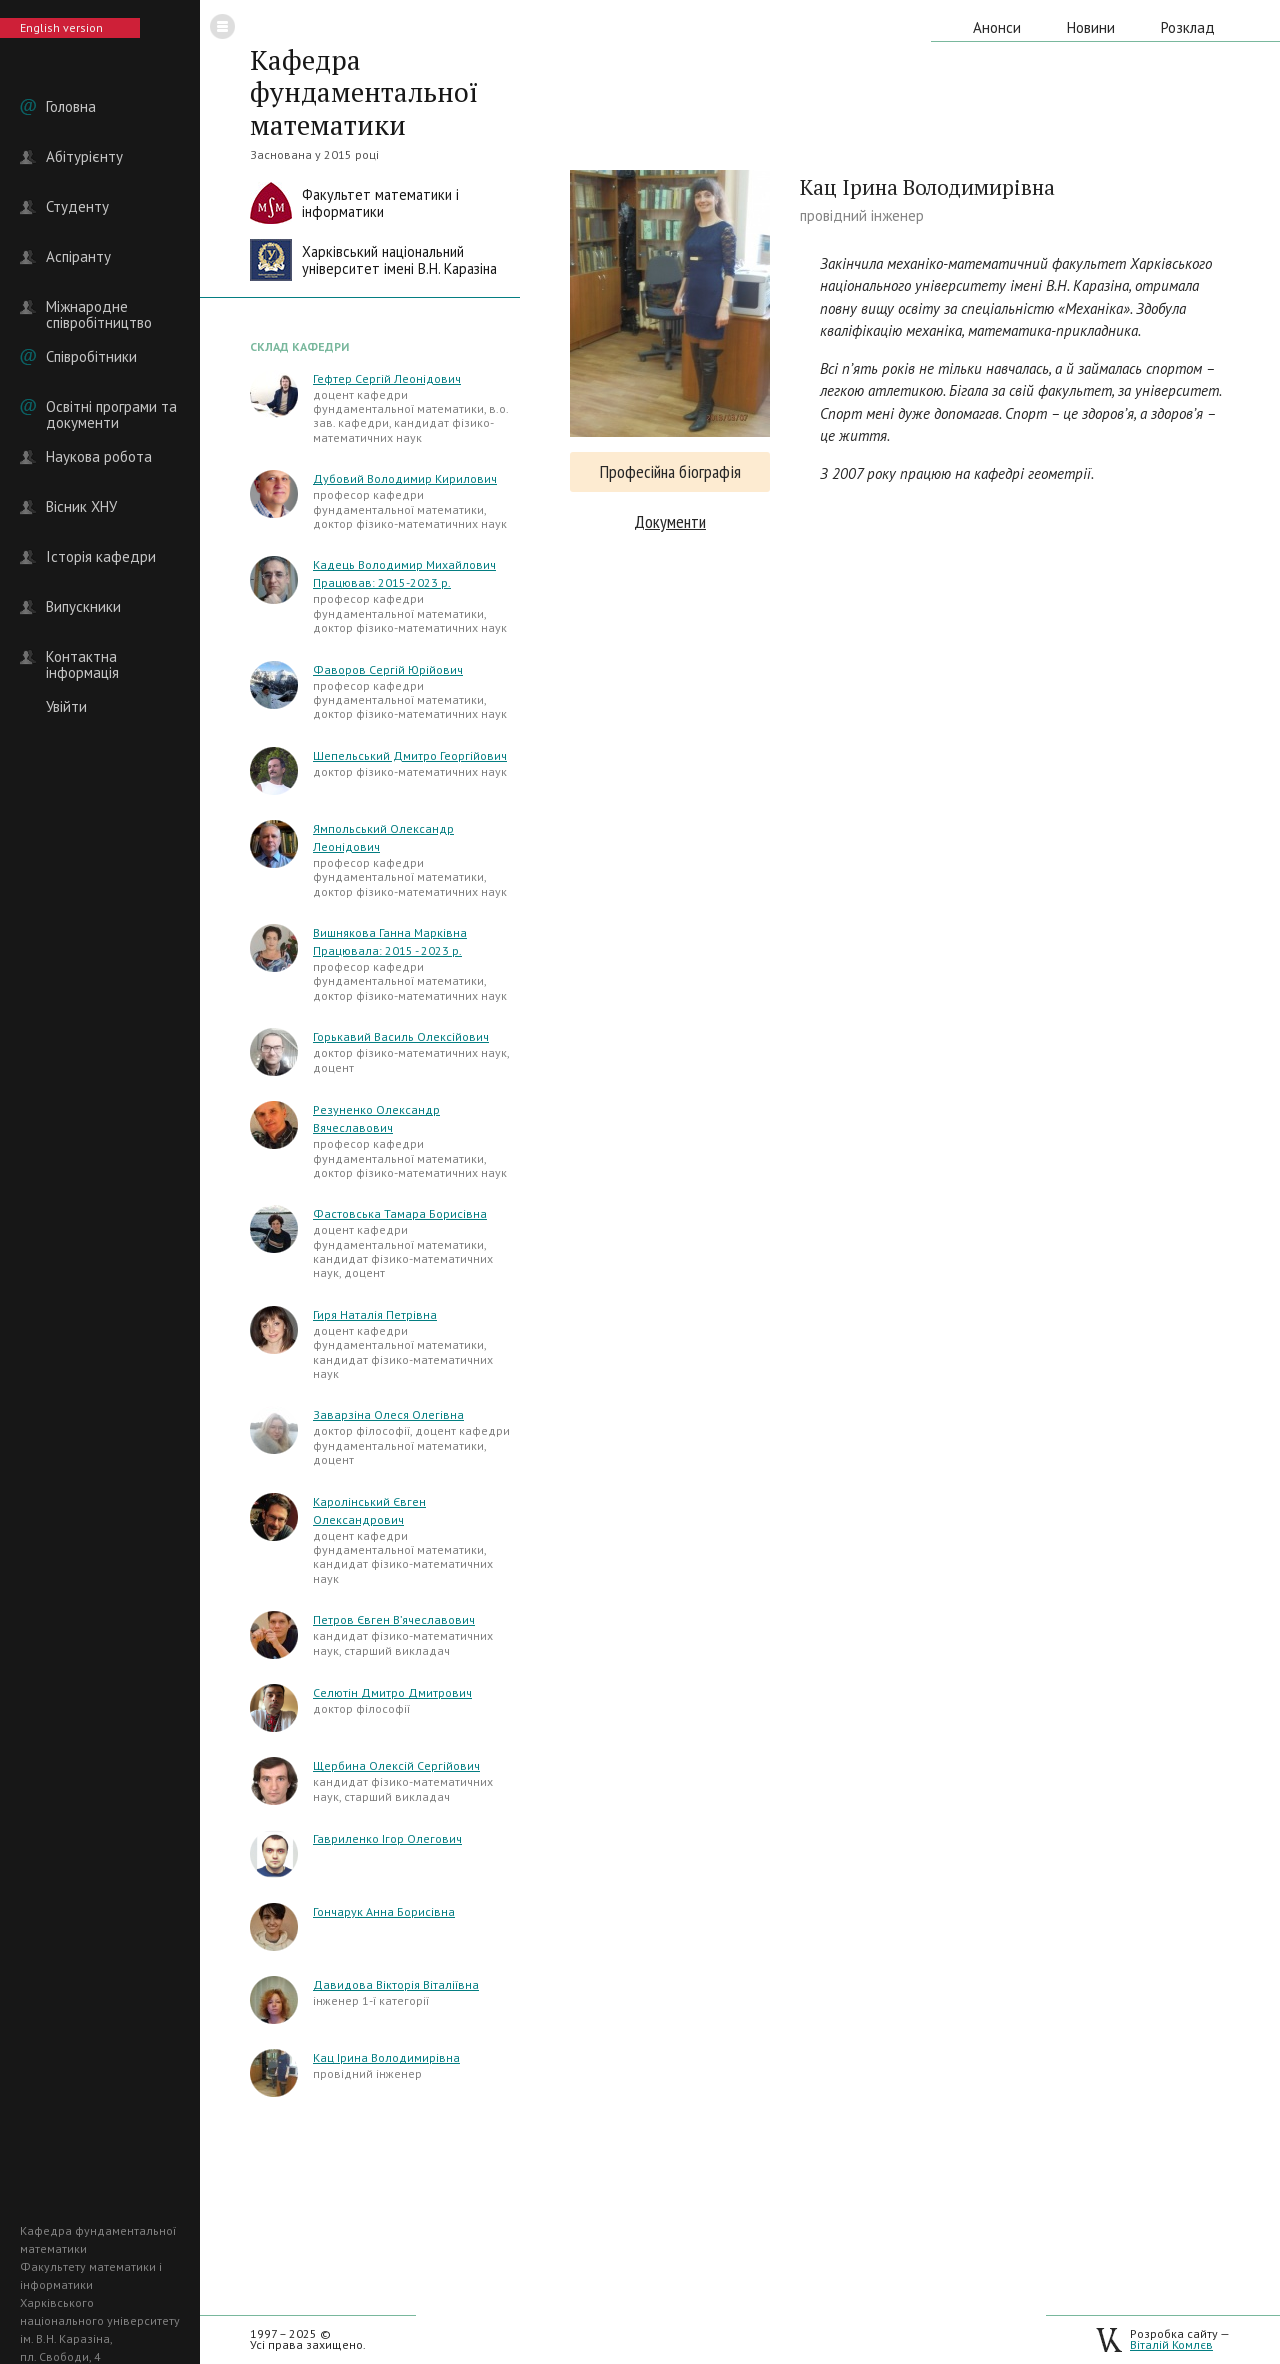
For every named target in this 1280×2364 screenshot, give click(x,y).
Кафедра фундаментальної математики (364, 92)
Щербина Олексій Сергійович (396, 1765)
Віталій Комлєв (1171, 2344)
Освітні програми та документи (111, 407)
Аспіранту (78, 257)
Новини (1091, 27)
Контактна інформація (82, 657)
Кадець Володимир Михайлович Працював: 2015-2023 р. (404, 573)
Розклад (1188, 27)
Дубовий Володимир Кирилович (405, 478)
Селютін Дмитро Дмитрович (392, 1692)
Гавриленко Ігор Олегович (387, 1838)
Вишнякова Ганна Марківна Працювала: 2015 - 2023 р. (390, 941)
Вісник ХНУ (81, 507)
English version (61, 27)
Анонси (997, 27)
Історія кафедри (101, 557)
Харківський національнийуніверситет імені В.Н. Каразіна (399, 260)
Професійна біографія (670, 471)
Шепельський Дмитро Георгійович (410, 755)
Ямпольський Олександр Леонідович (383, 837)
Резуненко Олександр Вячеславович (376, 1118)
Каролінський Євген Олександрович (369, 1510)
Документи (670, 521)
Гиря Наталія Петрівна (375, 1314)
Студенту (77, 207)
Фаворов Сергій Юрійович (388, 669)
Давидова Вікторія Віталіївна (396, 1984)
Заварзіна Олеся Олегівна (388, 1414)
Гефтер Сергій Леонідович (387, 378)
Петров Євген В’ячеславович (394, 1619)
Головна (71, 107)
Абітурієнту (84, 157)
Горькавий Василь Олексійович (401, 1036)
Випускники (83, 607)
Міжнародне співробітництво (99, 307)
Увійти (66, 707)
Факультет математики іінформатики (380, 203)
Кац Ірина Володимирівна (386, 2057)
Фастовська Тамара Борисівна (400, 1213)
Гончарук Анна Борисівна (384, 1911)
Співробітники (91, 357)
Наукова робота (99, 457)
